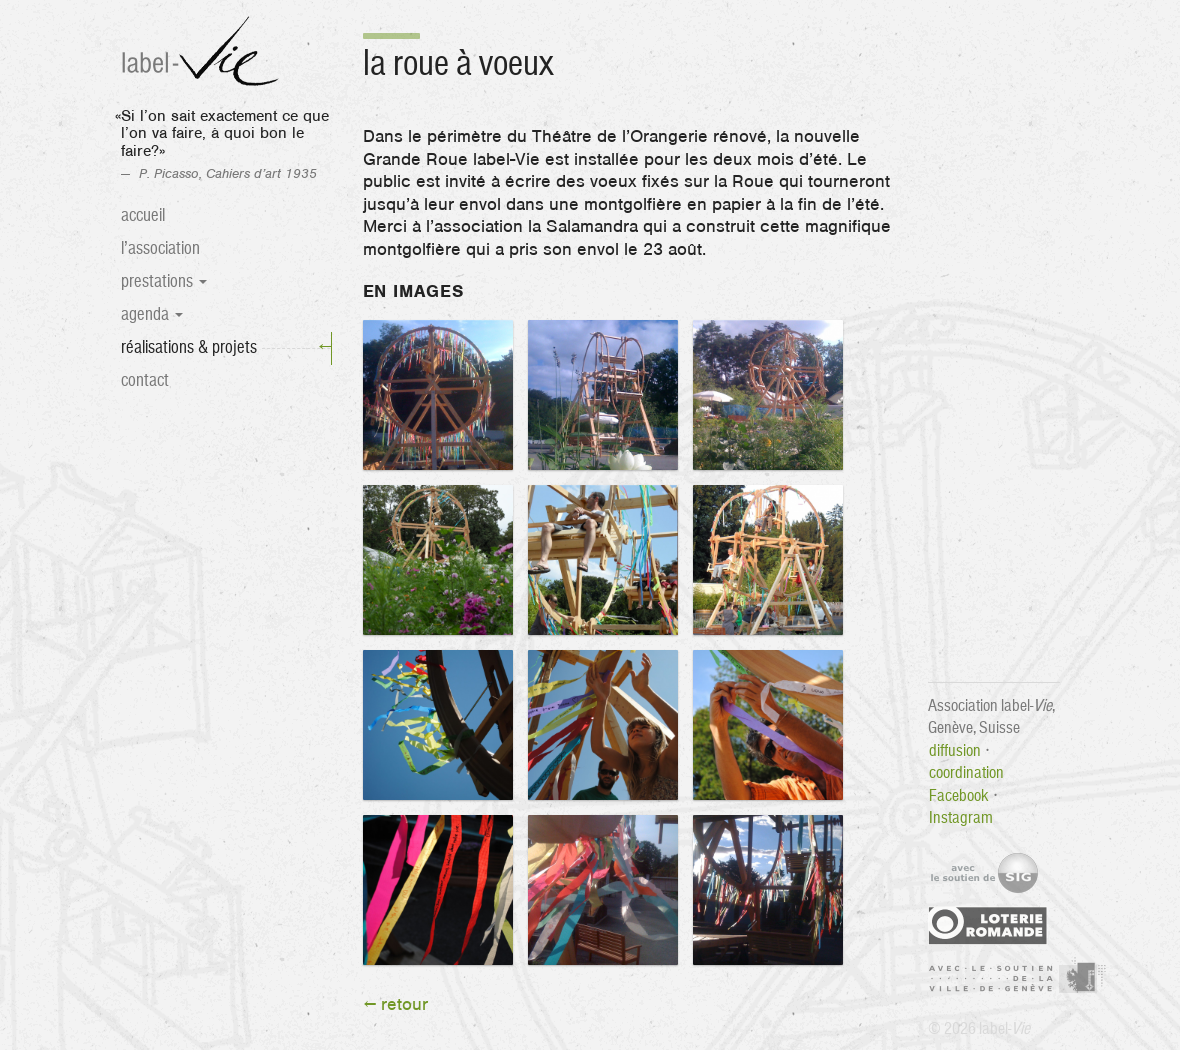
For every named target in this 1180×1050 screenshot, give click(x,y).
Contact (145, 380)
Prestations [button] (164, 281)
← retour (396, 1005)
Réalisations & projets (226, 348)
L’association (160, 248)
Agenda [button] (152, 314)
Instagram (961, 817)
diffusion (955, 750)
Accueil (143, 215)
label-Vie (203, 52)
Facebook (959, 795)
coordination (966, 772)
